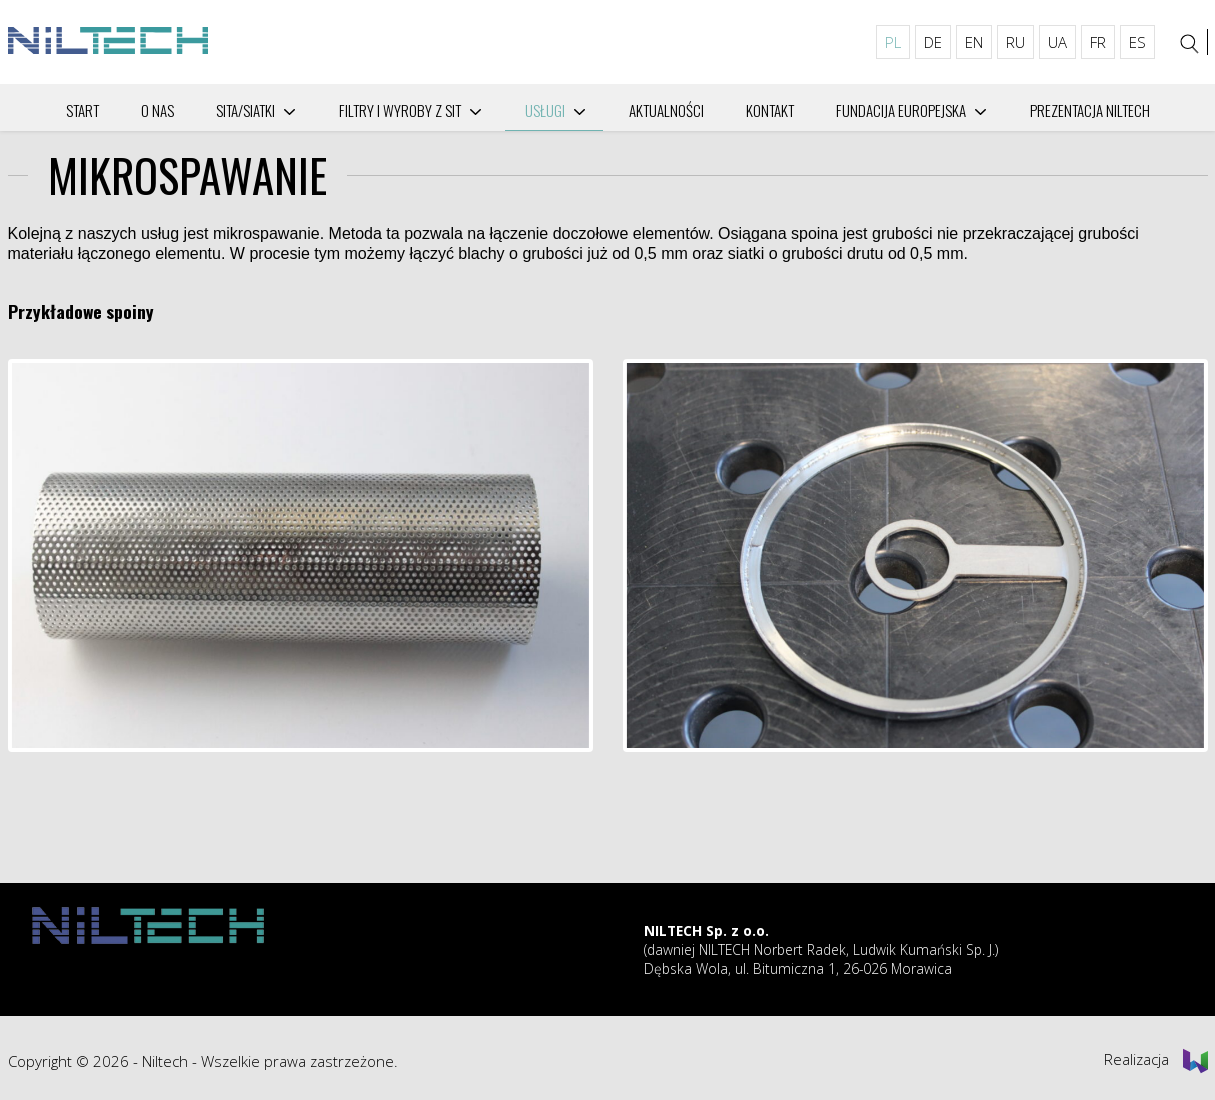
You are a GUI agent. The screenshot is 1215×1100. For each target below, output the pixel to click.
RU (1015, 42)
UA (1057, 42)
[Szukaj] (1189, 44)
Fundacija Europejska (901, 110)
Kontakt (770, 110)
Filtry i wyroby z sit (400, 110)
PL (893, 42)
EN (974, 42)
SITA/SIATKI (245, 110)
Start (82, 110)
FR (1098, 42)
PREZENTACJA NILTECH (1090, 110)
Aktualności (666, 110)
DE (933, 42)
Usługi (545, 110)
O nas (157, 110)
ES (1137, 42)
